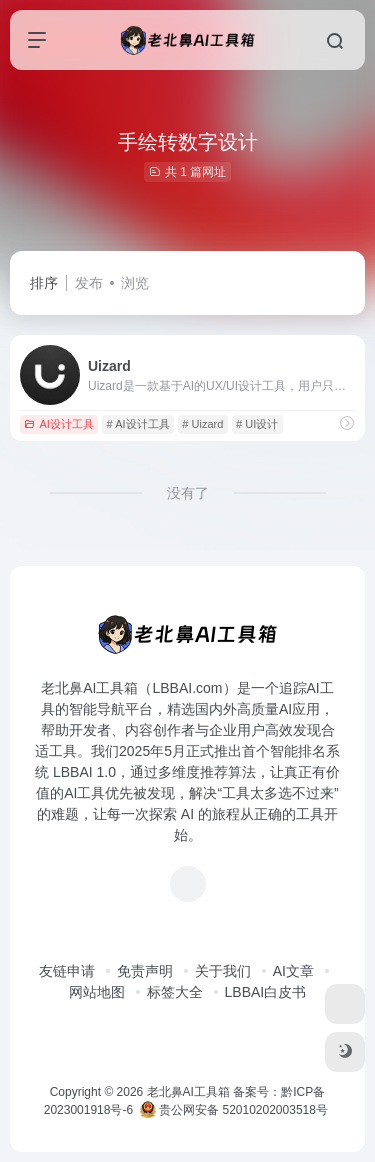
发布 (89, 283)
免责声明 (145, 971)
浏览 (135, 283)
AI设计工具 (58, 424)
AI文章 (293, 971)
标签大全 (175, 992)
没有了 (188, 493)
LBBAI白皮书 (266, 992)
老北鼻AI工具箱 (188, 1092)
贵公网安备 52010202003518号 (234, 1110)
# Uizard (202, 424)
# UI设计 (257, 424)
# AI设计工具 (138, 424)
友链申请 (67, 971)
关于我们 (223, 971)
